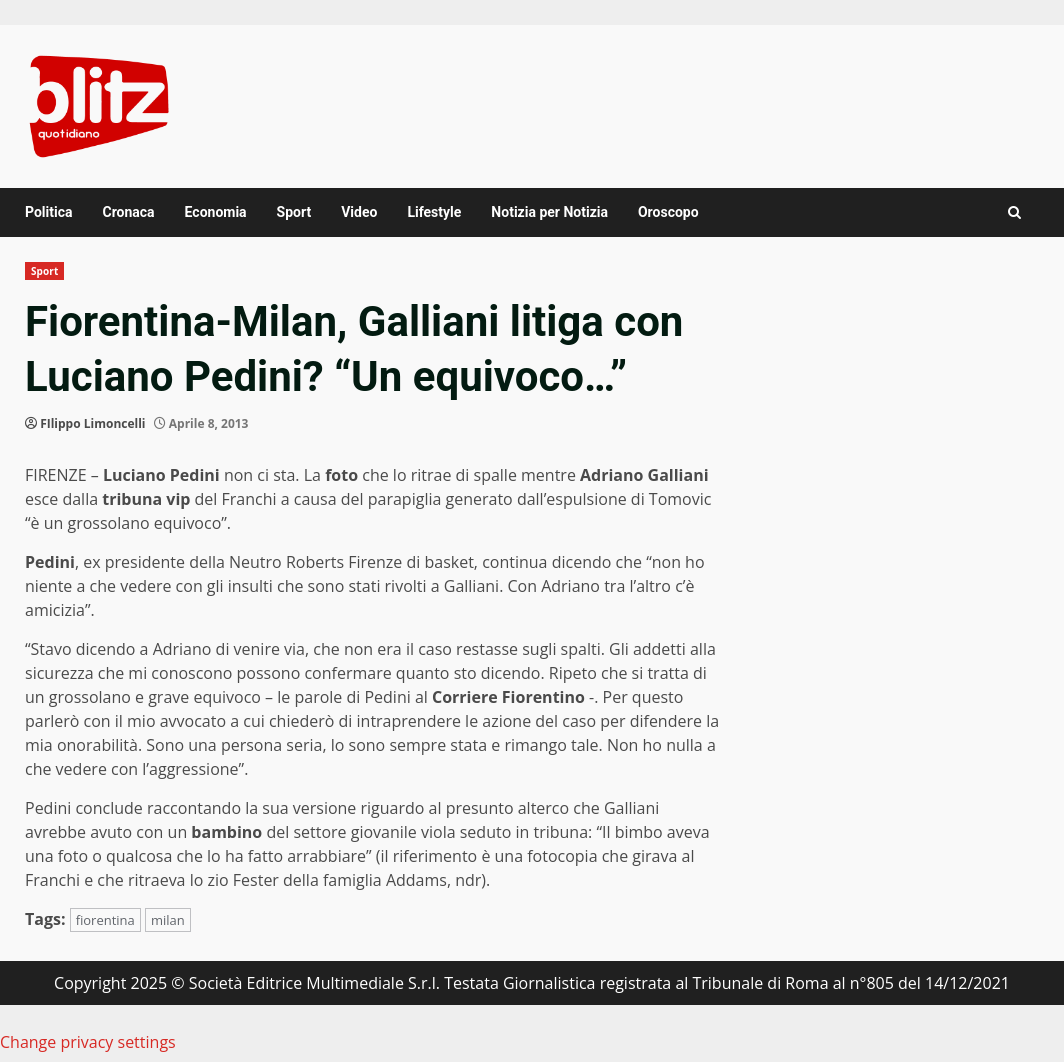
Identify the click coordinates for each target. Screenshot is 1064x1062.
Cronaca (128, 212)
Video (359, 212)
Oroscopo (668, 212)
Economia (216, 212)
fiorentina (105, 920)
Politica (48, 212)
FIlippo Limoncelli (92, 423)
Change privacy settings (88, 1042)
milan (168, 920)
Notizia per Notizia (549, 212)
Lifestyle (434, 212)
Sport (294, 212)
